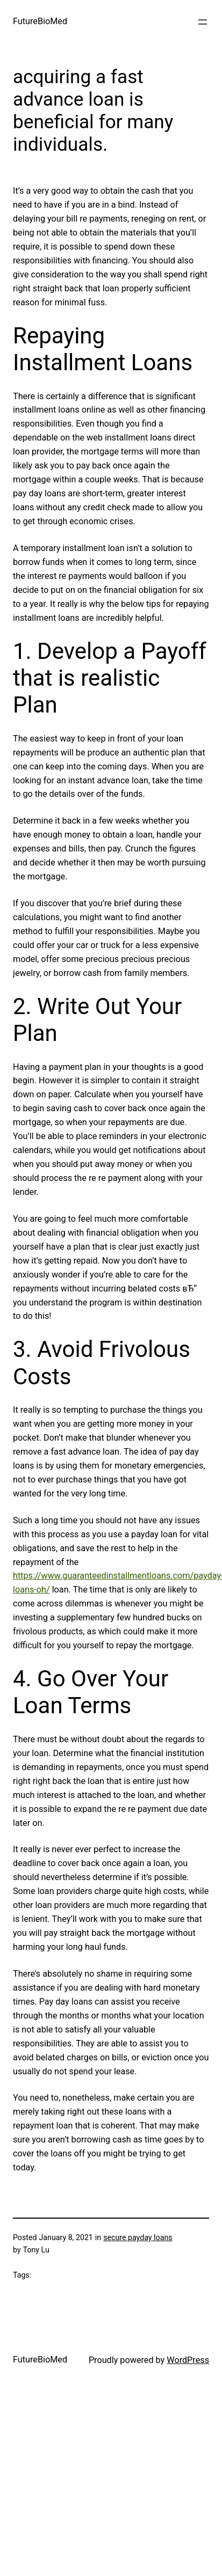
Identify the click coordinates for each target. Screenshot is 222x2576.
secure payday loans (137, 2237)
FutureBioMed (40, 21)
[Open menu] (202, 22)
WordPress (188, 2360)
